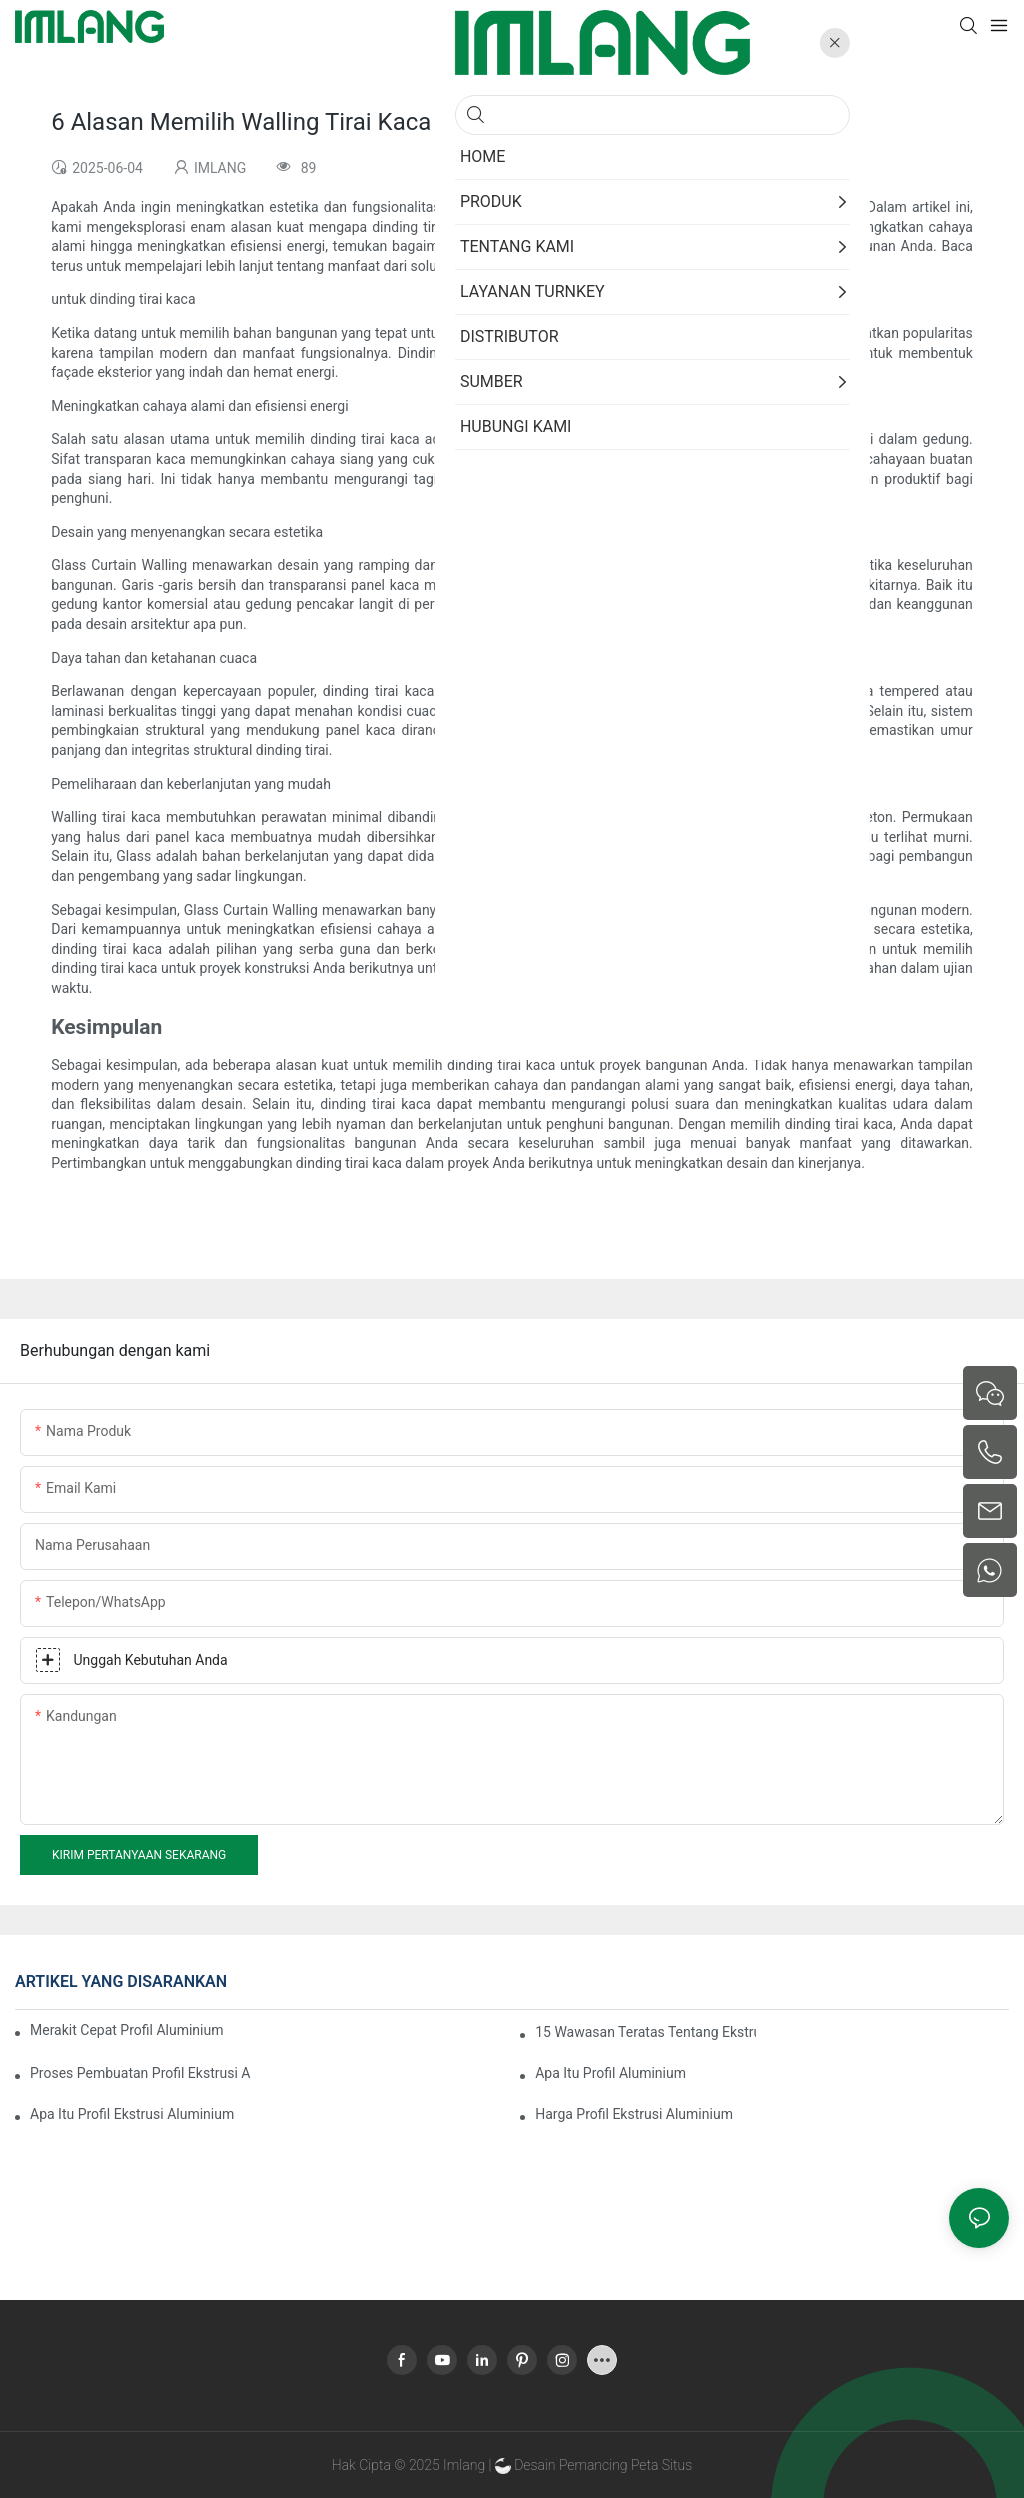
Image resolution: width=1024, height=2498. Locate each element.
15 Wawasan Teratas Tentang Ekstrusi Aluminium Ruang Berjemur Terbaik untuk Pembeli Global (645, 2032)
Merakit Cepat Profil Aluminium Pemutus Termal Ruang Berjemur (126, 2030)
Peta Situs (661, 2465)
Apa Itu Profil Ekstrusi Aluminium (132, 2114)
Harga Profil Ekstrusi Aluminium (634, 2114)
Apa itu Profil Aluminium (610, 2073)
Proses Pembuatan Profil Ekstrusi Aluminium (140, 2073)
